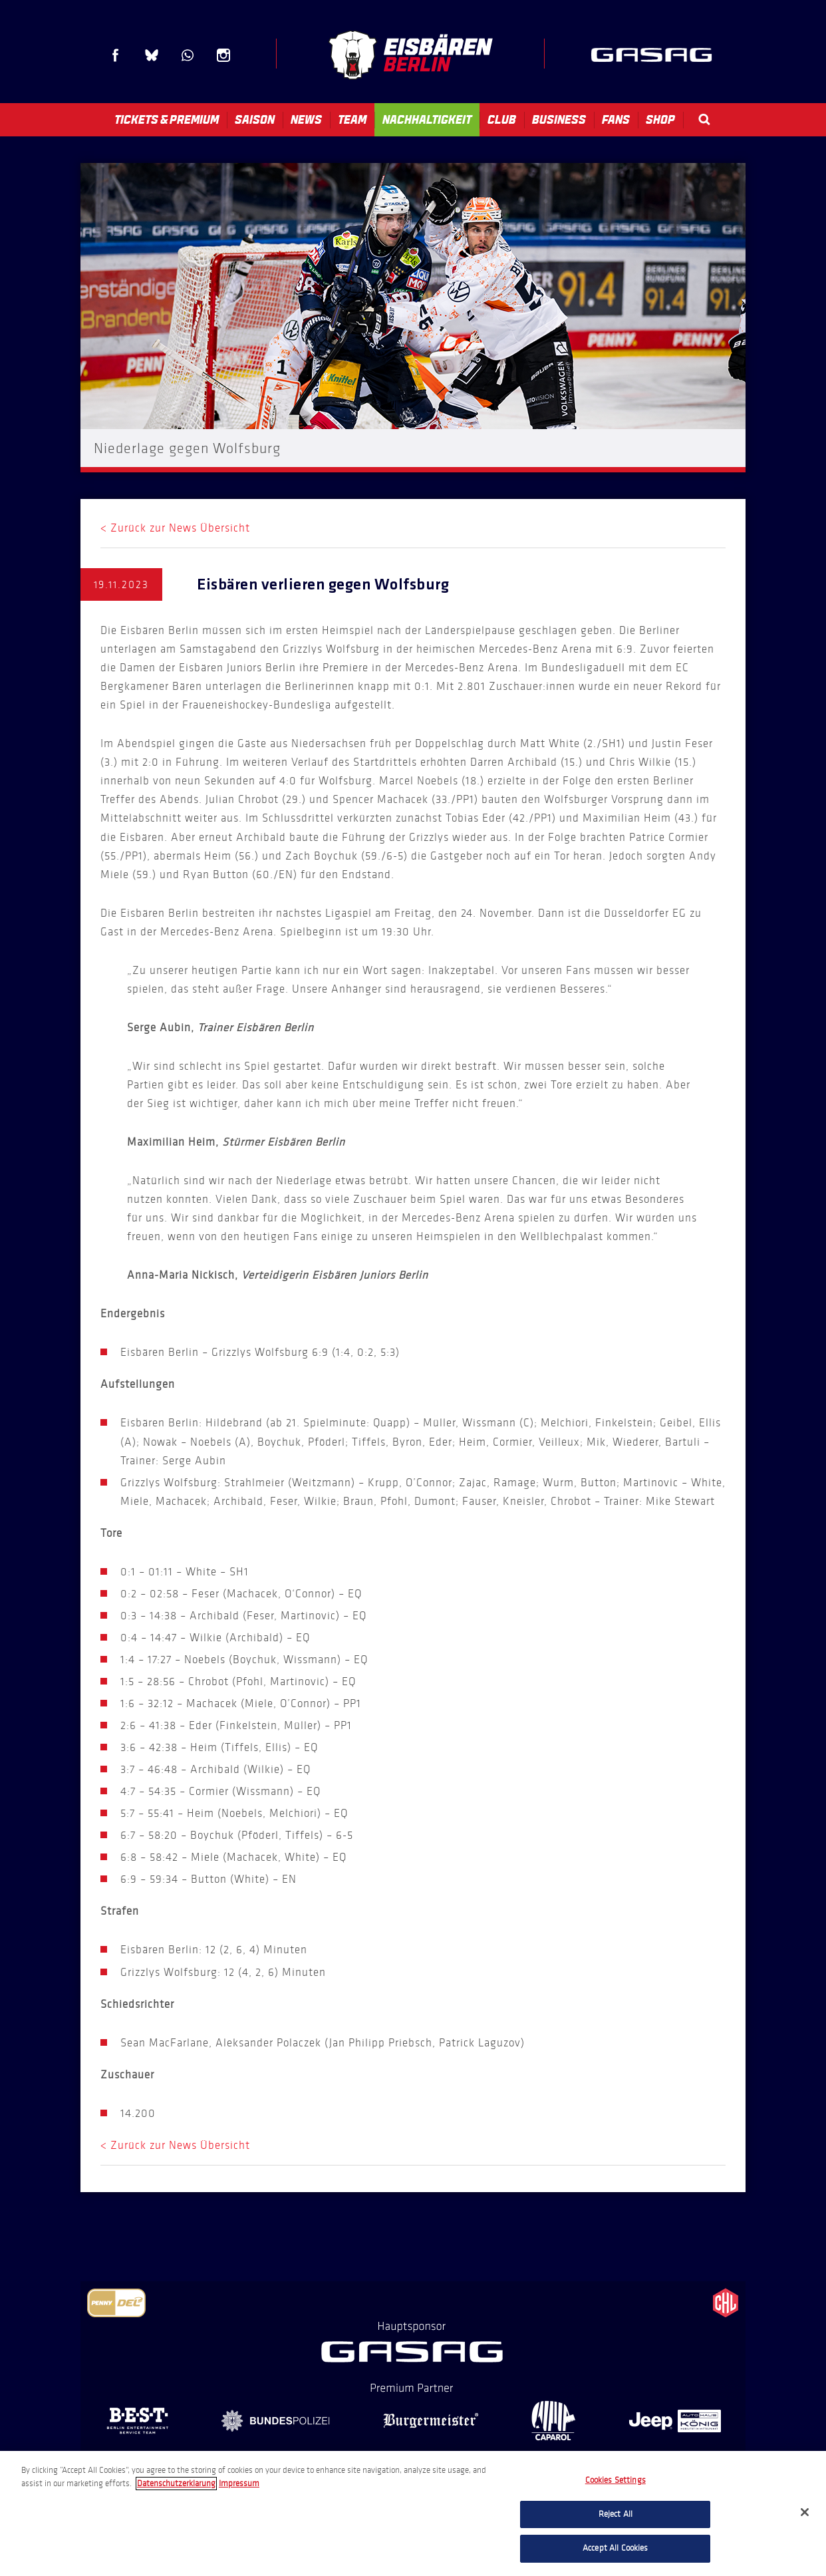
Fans (616, 119)
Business (559, 119)
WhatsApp (187, 55)
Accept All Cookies (615, 2548)
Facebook (115, 55)
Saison (255, 119)
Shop (660, 119)
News (306, 119)
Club (501, 119)
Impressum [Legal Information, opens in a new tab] (239, 2483)
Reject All (615, 2514)
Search (704, 119)
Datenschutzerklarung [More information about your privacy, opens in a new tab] (176, 2483)
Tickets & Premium (166, 119)
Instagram (223, 55)
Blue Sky (151, 55)
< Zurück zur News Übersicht (175, 528)
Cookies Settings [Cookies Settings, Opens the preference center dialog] (615, 2480)
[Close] (804, 2512)
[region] (413, 2513)
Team (352, 119)
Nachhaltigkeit (427, 119)
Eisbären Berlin (410, 55)
